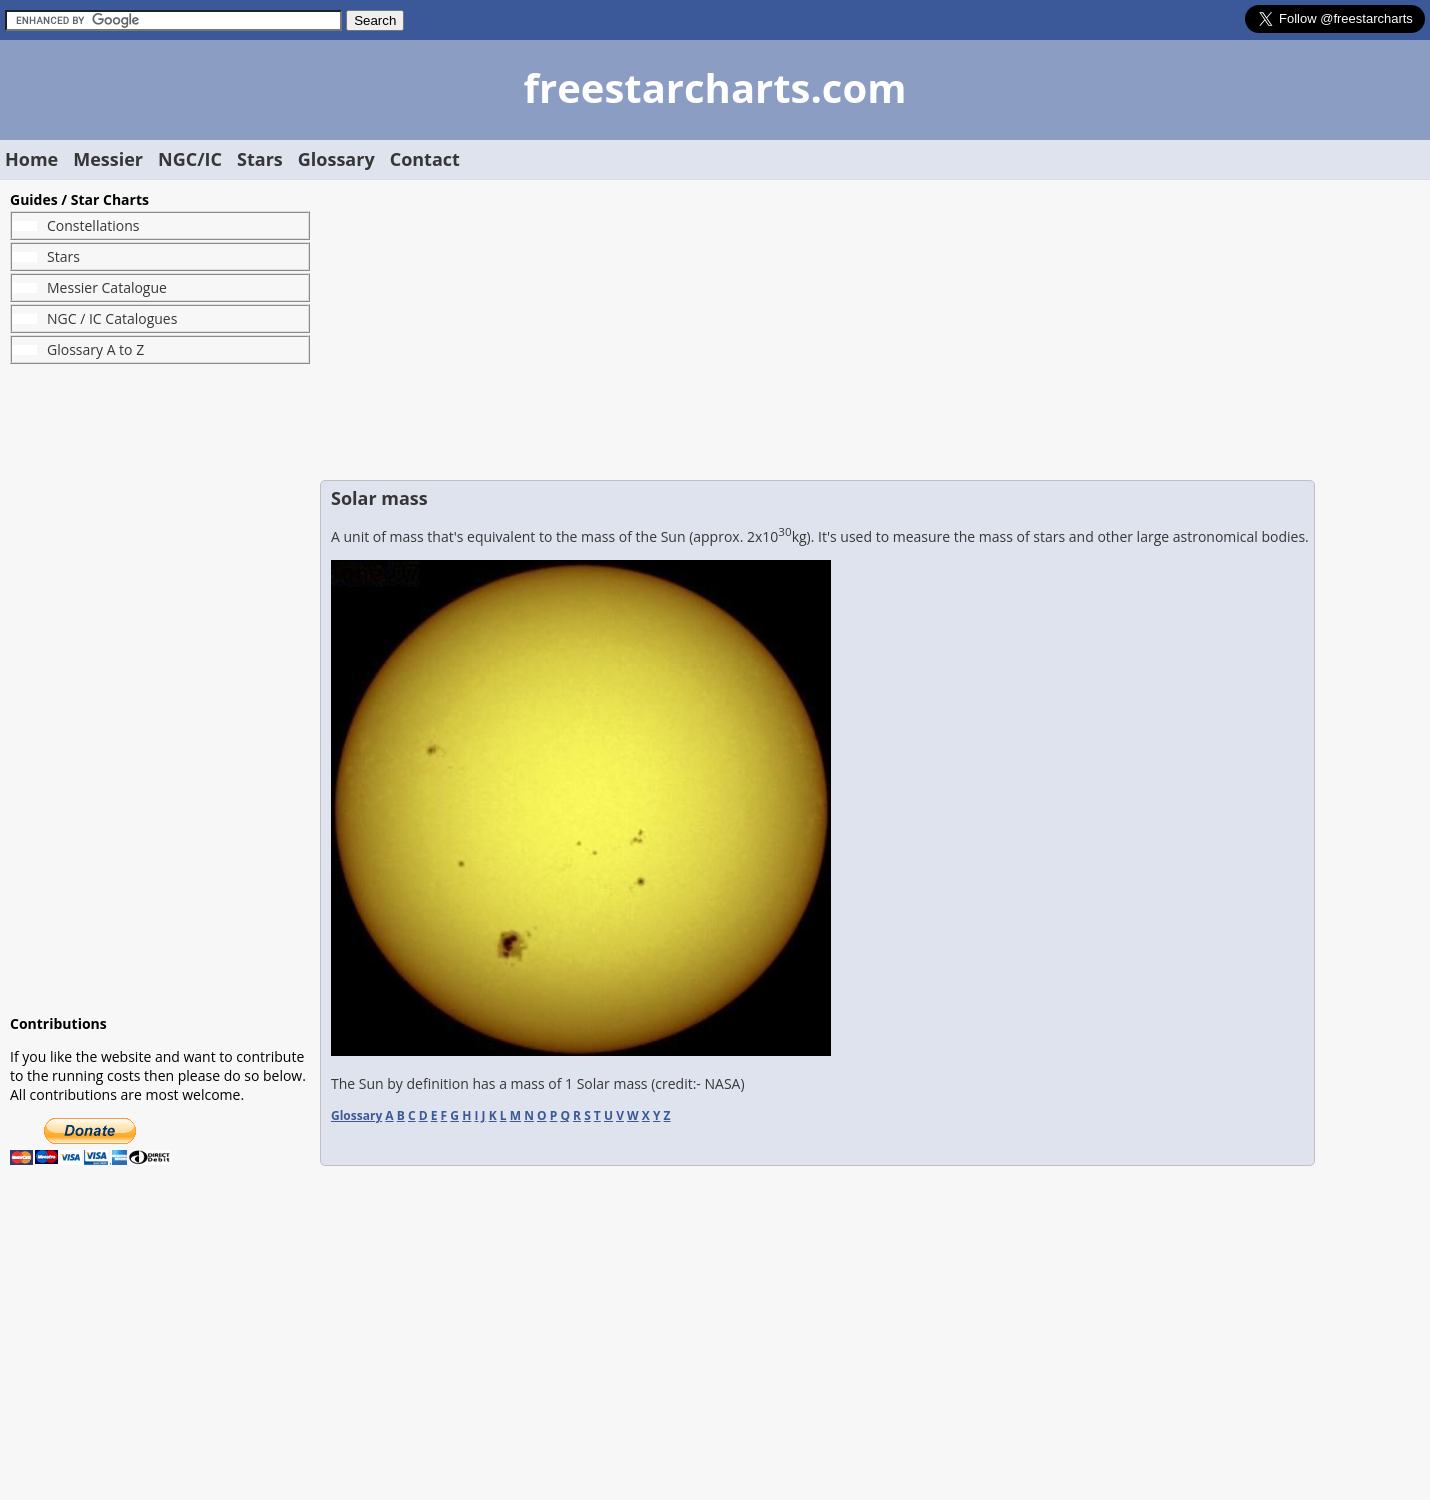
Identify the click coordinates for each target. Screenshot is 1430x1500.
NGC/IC (190, 159)
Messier (108, 159)
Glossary (336, 159)
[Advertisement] (160, 689)
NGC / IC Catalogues (112, 318)
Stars (260, 159)
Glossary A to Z (95, 349)
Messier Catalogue (107, 287)
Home (31, 159)
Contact (425, 159)
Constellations (93, 225)
